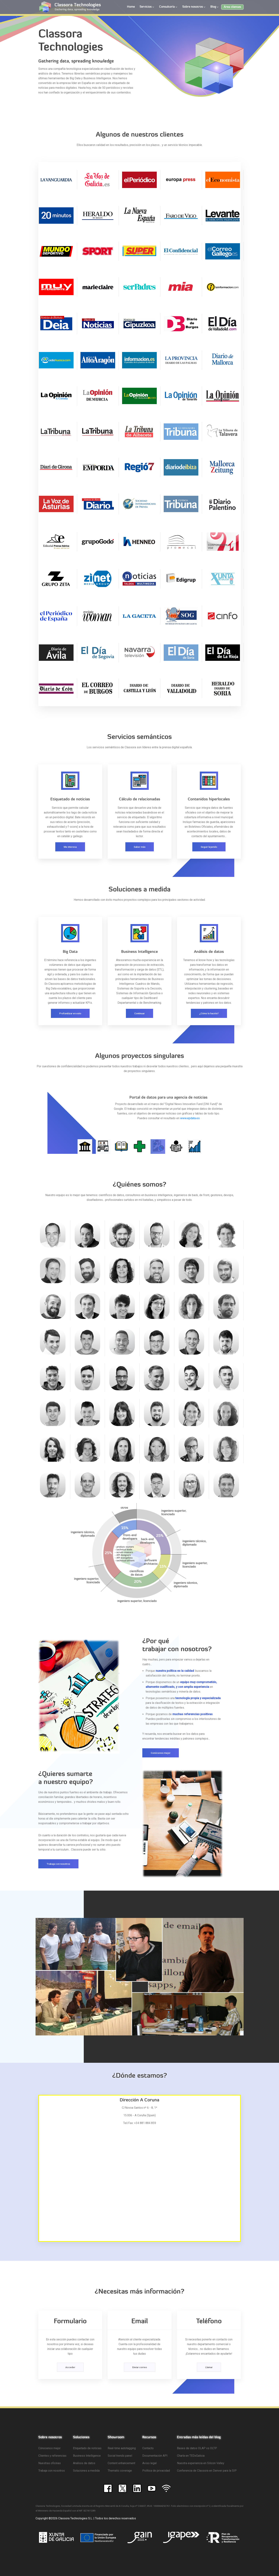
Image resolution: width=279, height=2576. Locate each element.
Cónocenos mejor (49, 2448)
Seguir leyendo (209, 847)
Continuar (139, 1013)
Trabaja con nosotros (58, 1864)
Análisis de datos (84, 2463)
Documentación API (155, 2455)
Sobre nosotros (192, 6)
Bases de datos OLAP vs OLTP (197, 2448)
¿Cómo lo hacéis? (209, 1013)
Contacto (148, 2448)
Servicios (146, 6)
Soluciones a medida (86, 2470)
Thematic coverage (120, 2470)
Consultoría (167, 6)
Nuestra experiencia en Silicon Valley (200, 2463)
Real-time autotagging (122, 2448)
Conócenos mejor (160, 1753)
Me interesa (70, 847)
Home (131, 6)
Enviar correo (139, 2367)
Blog (213, 6)
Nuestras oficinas (49, 2463)
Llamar (209, 2367)
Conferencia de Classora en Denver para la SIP (207, 2470)
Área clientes (232, 7)
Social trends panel (120, 2455)
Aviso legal (149, 2463)
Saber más (139, 847)
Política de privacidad (156, 2470)
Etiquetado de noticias (87, 2448)
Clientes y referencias (52, 2455)
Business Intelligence (87, 2455)
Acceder (70, 2367)
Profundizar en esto (70, 1013)
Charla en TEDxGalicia (191, 2455)
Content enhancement (121, 2463)
